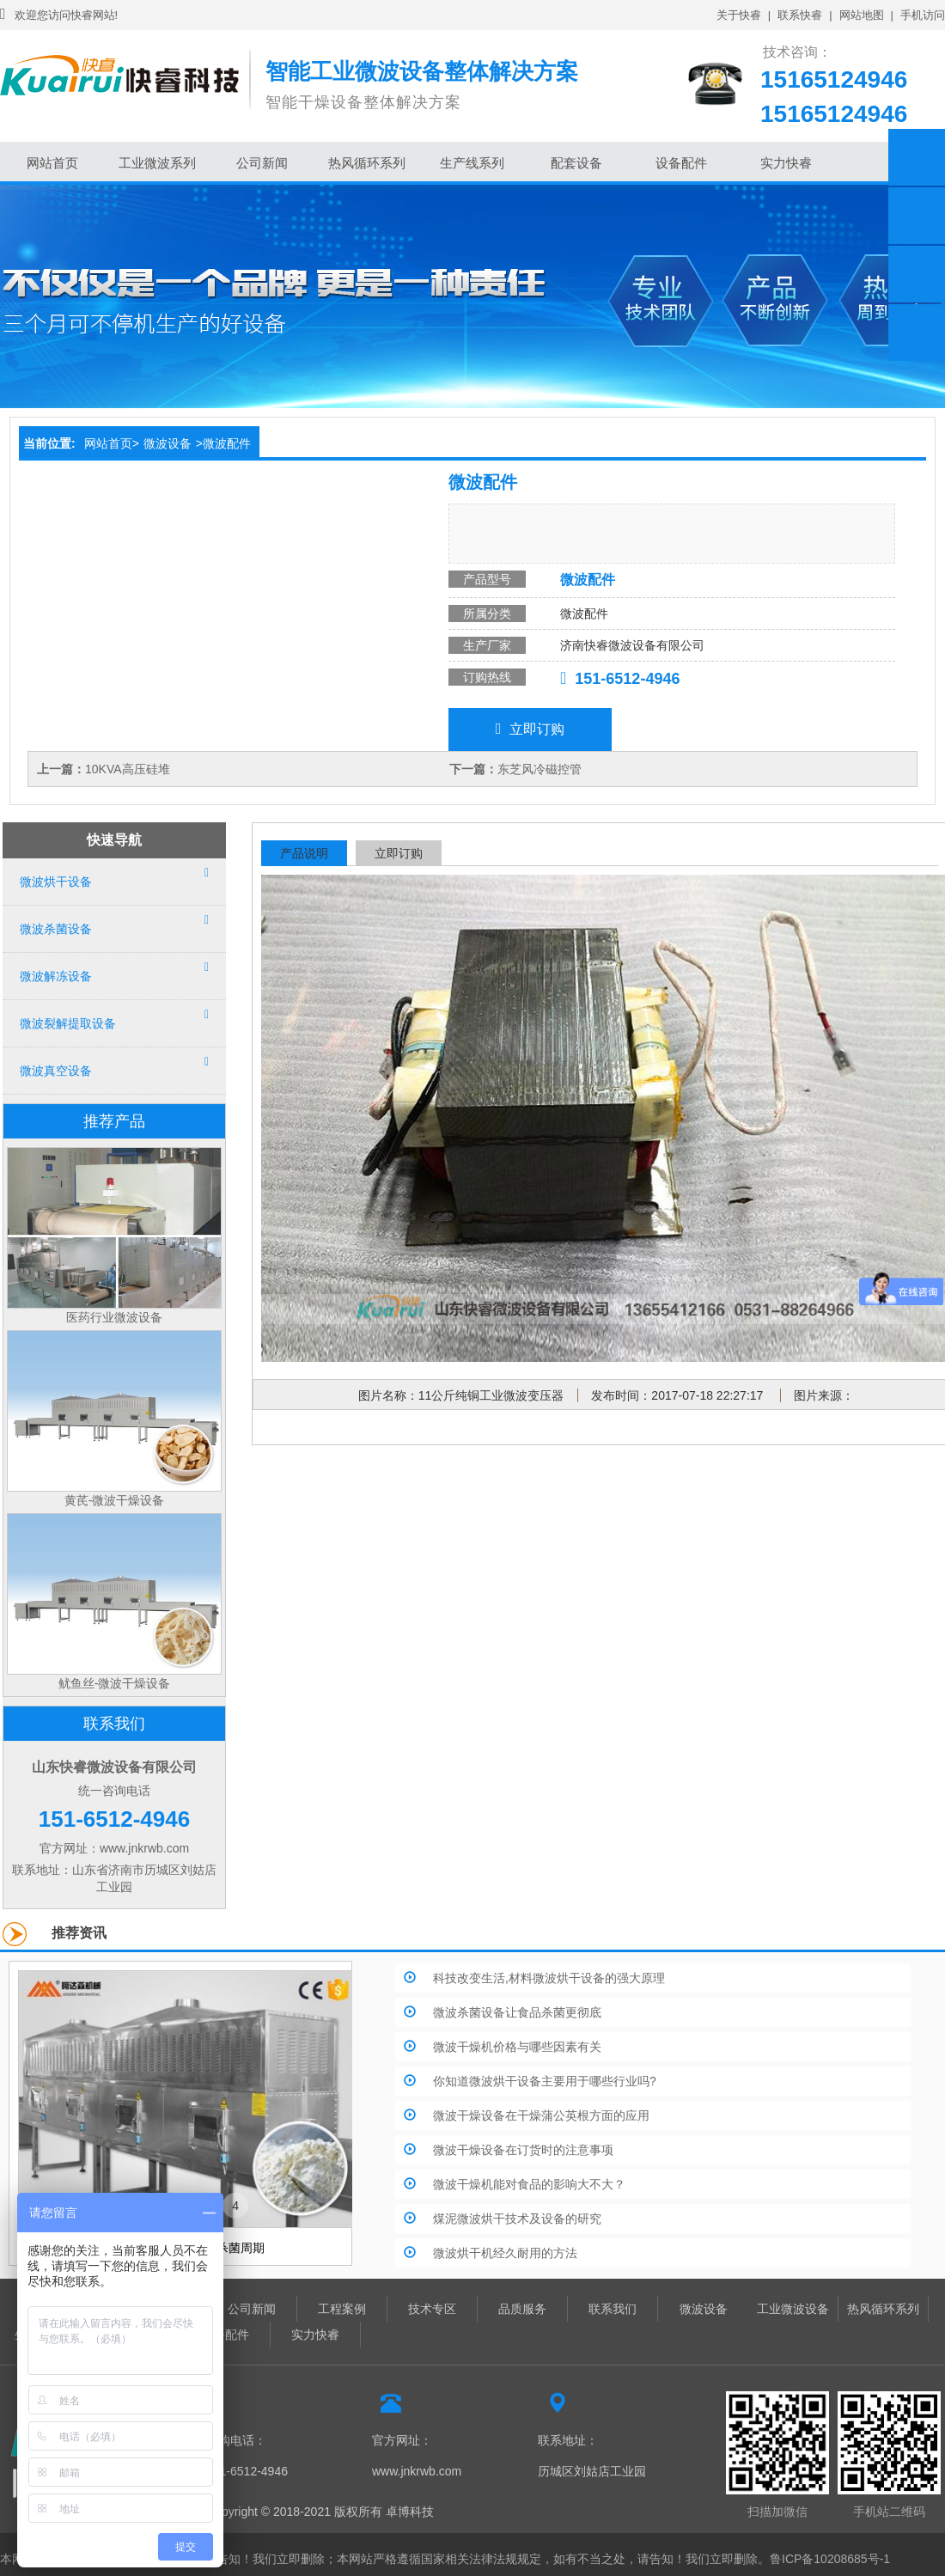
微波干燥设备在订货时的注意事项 (523, 2150)
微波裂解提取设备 (68, 1023)
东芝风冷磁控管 (539, 769)
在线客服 (916, 157)
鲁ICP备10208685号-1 (830, 2559)
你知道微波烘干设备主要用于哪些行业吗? (544, 2081)
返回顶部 (916, 332)
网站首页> (111, 443)
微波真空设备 (56, 1070)
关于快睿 (738, 15)
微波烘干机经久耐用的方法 (505, 2253)
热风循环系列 (366, 163)
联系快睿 (799, 15)
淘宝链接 (916, 215)
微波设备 (167, 443)
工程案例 (342, 2309)
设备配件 (681, 163)
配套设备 (576, 163)
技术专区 (432, 2309)
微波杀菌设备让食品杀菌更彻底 (517, 2012)
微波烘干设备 (56, 881)
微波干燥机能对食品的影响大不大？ (529, 2184)
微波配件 (227, 443)
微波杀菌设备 (56, 929)
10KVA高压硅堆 (127, 769)
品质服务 (522, 2309)
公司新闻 (262, 163)
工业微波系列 (157, 163)
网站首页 (52, 163)
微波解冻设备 (56, 976)
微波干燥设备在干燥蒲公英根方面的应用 (541, 2115)
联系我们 (612, 2309)
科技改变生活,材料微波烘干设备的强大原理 (549, 1978)
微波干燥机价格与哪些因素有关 (517, 2047)
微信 (916, 274)
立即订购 (530, 728)
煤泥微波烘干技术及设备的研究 (517, 2218)
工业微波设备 (793, 2309)
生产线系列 (472, 163)
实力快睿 (786, 163)
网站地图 (861, 15)
